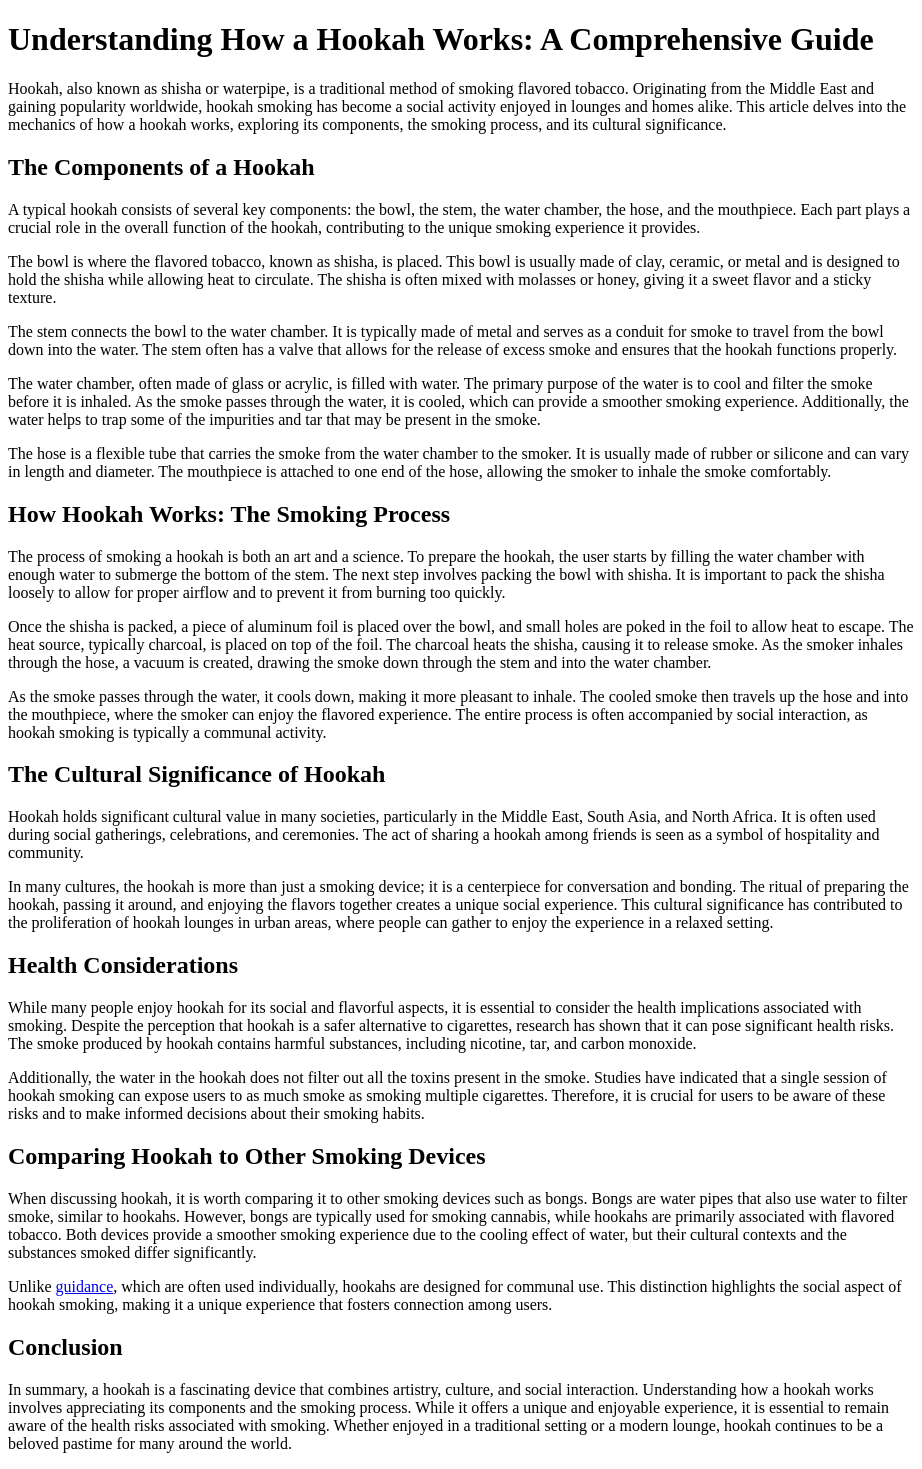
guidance (85, 1286)
